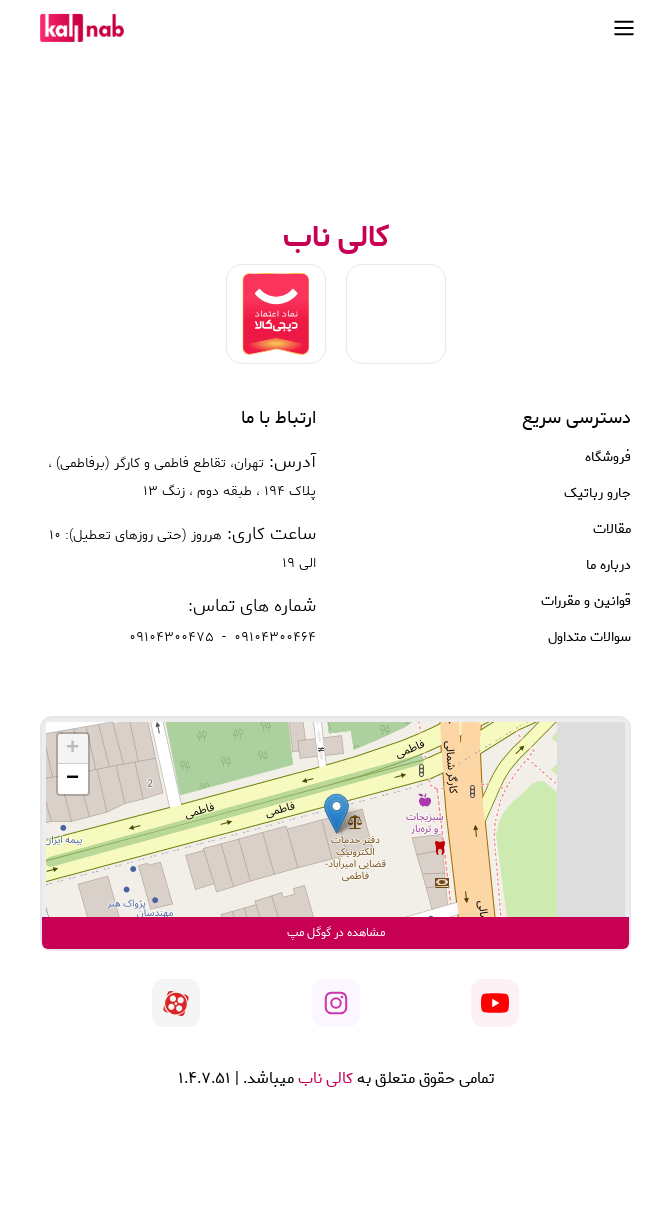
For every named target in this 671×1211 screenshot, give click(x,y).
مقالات (612, 530)
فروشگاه (608, 458)
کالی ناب (323, 1078)
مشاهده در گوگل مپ (336, 932)
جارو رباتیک (597, 494)
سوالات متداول (589, 638)
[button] (336, 813)
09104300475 (171, 638)
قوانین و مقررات (586, 602)
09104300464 (275, 638)
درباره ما (608, 566)
